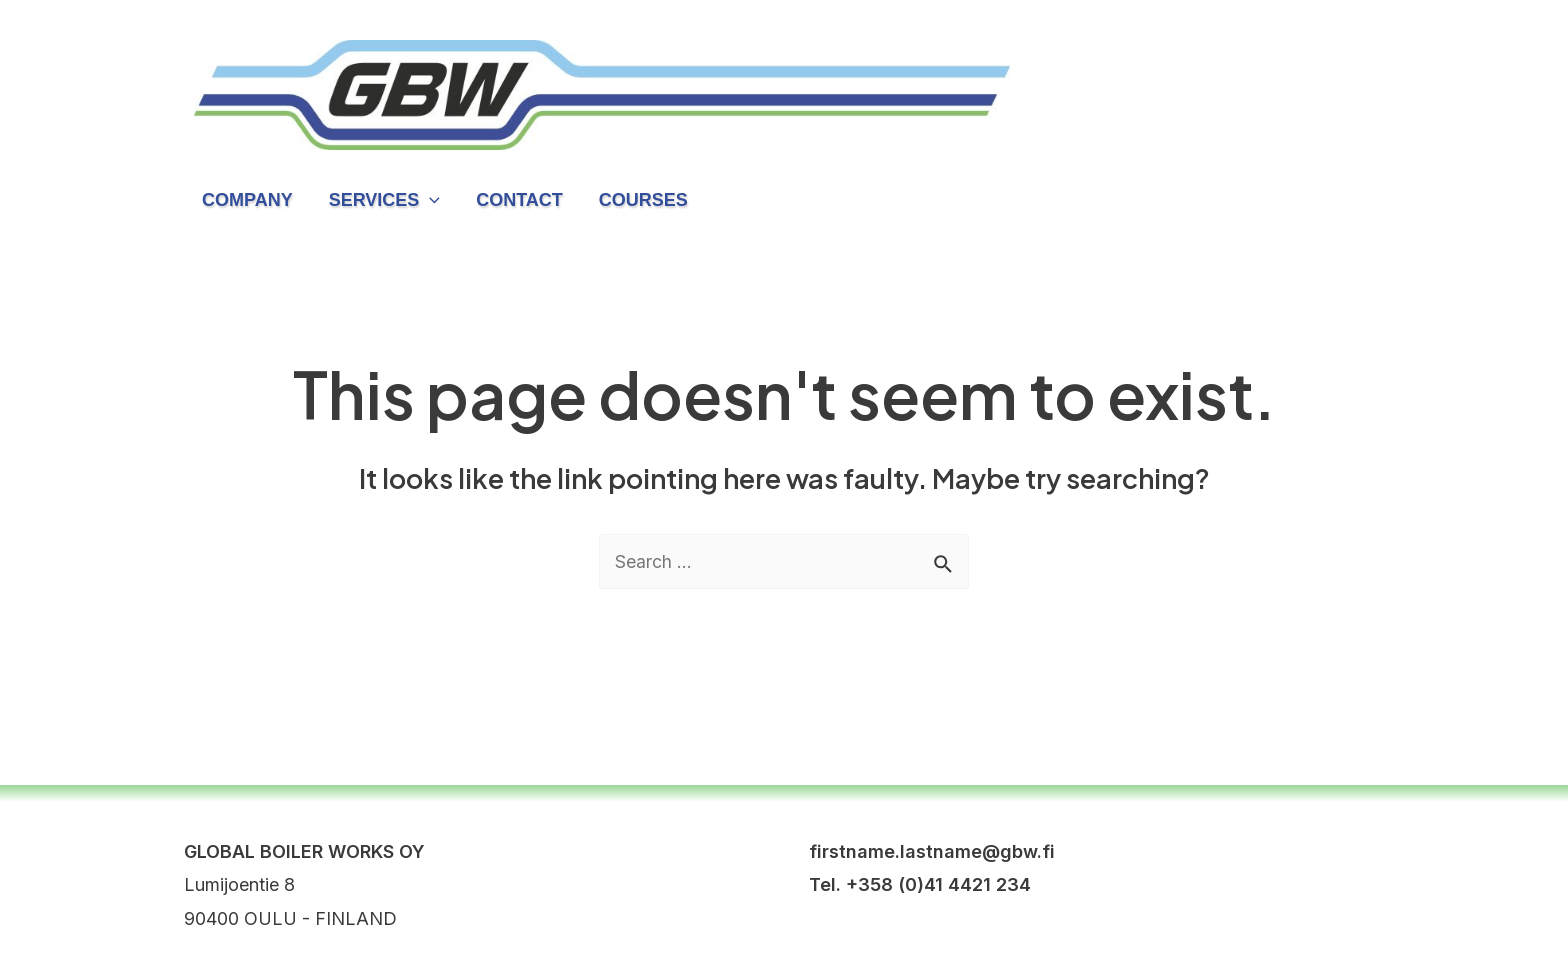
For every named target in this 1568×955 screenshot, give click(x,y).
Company (247, 200)
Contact (519, 200)
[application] (429, 200)
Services (385, 200)
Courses (643, 200)
